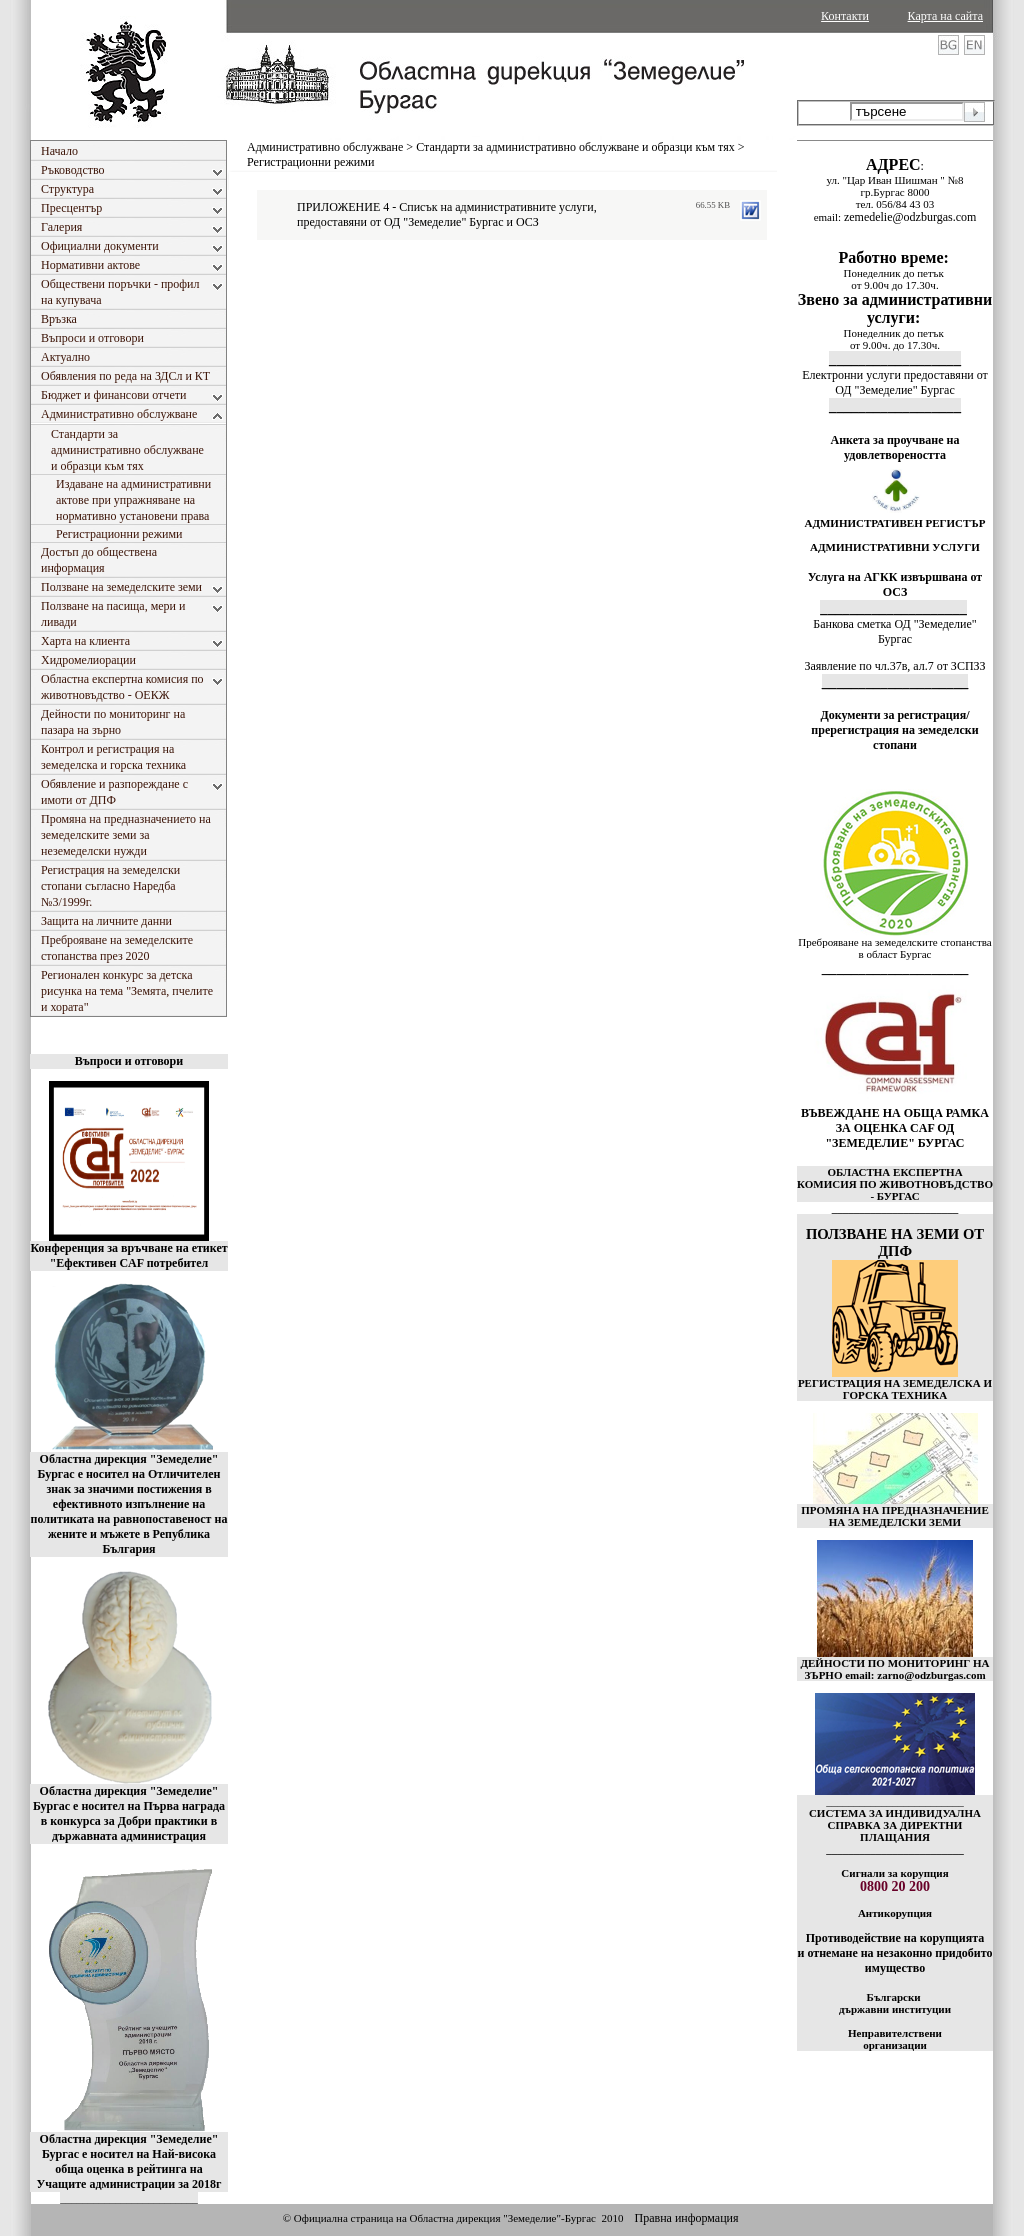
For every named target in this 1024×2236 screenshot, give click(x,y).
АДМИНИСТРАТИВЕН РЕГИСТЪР (894, 523)
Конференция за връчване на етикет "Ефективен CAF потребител (128, 1255)
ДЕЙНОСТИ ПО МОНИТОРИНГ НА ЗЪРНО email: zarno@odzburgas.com (894, 1669)
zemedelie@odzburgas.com (910, 217)
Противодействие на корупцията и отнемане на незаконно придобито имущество (894, 1953)
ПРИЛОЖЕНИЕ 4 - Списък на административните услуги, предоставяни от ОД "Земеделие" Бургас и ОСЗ (447, 214)
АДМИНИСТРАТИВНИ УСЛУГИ (895, 547)
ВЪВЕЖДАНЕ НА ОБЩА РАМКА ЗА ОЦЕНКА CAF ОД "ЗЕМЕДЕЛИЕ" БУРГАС (895, 1128)
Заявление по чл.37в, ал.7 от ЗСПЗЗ (894, 666)
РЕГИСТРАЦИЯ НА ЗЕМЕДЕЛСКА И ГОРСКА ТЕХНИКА (895, 1389)
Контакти (845, 16)
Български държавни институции (895, 2003)
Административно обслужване (325, 147)
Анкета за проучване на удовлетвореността (895, 447)
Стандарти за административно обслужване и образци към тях (575, 147)
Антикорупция (895, 1913)
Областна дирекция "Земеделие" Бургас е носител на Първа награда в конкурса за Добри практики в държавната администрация (129, 1813)
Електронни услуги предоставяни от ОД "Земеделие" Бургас (895, 382)
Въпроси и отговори (129, 1061)
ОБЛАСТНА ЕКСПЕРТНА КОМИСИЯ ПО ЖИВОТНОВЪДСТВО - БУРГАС (895, 1184)
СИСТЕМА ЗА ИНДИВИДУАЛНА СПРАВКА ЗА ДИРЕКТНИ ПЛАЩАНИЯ (895, 1825)
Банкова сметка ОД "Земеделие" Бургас (894, 631)
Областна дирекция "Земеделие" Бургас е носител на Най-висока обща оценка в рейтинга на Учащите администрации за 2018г (129, 2161)
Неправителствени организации (895, 2039)
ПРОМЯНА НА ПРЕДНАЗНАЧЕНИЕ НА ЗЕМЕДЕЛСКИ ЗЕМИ (895, 1516)
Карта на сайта (945, 16)
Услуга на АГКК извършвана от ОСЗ (895, 584)
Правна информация (686, 2218)
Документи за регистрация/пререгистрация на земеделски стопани (894, 730)
